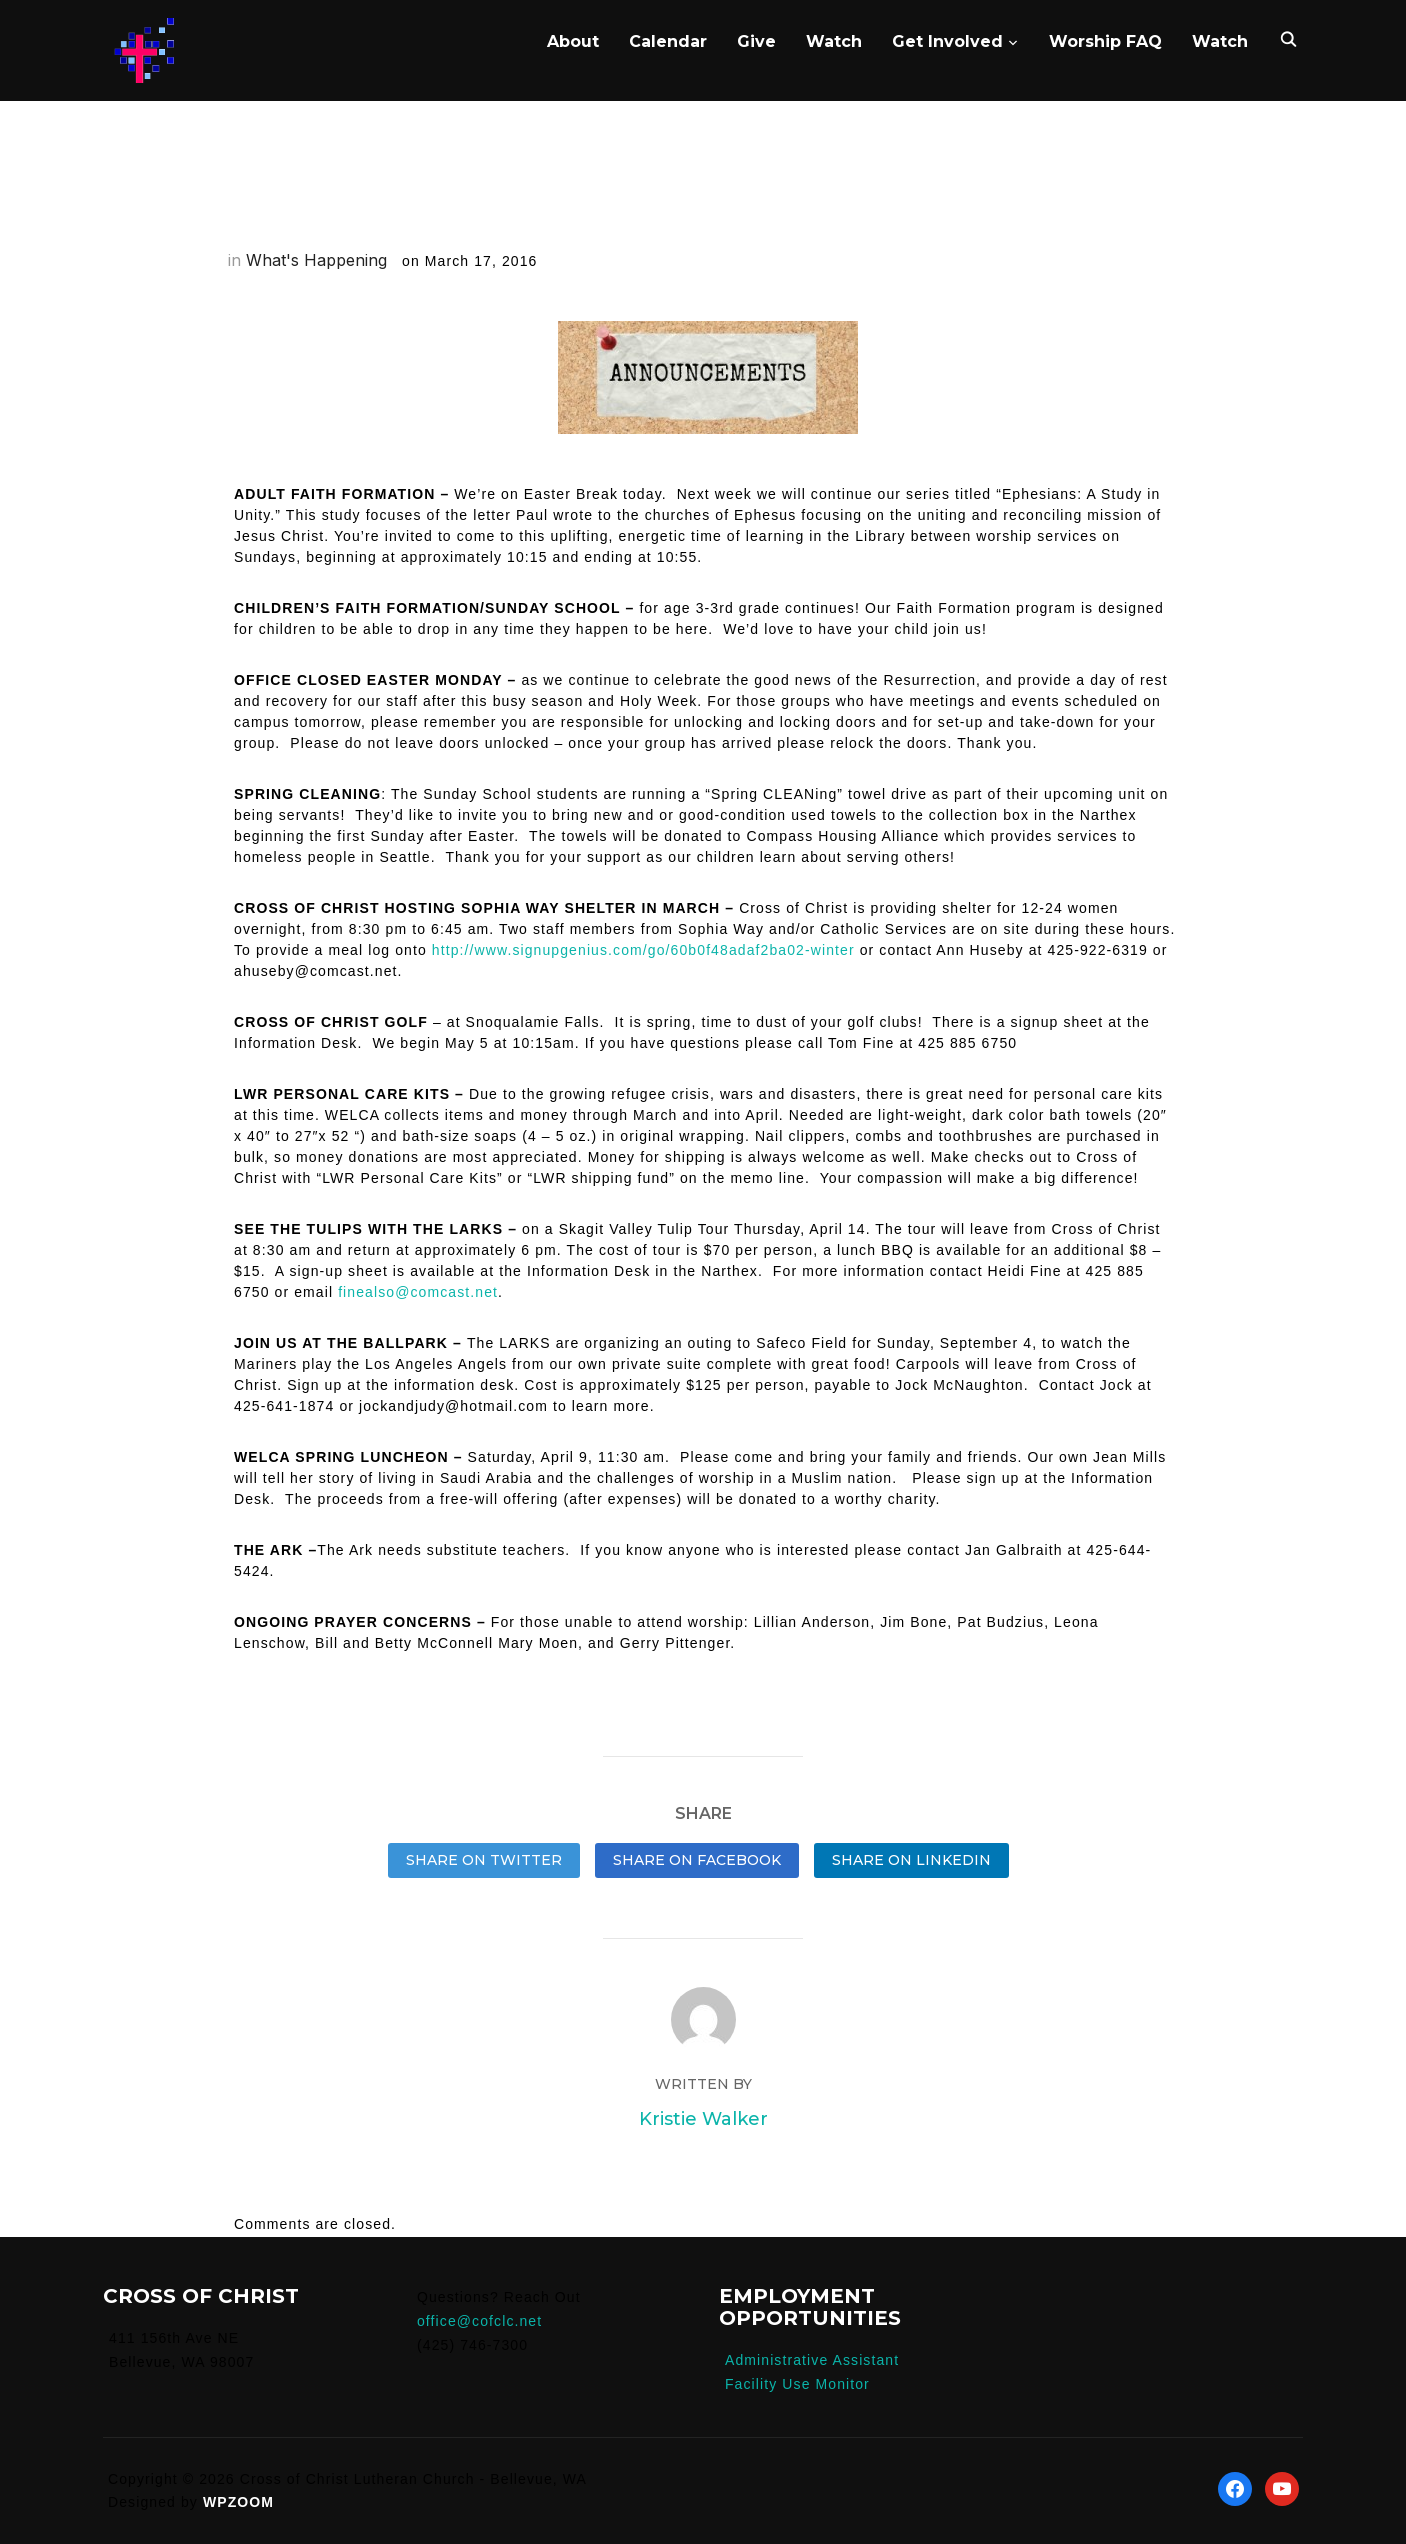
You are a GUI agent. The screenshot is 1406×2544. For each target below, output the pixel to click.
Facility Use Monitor (797, 2384)
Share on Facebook (697, 1860)
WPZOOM (238, 2502)
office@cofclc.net (479, 2321)
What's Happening (316, 260)
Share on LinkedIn (911, 1860)
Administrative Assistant (812, 2360)
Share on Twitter (484, 1860)
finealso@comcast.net (418, 1292)
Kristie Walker (703, 2119)
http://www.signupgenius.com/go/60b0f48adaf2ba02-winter (643, 950)
